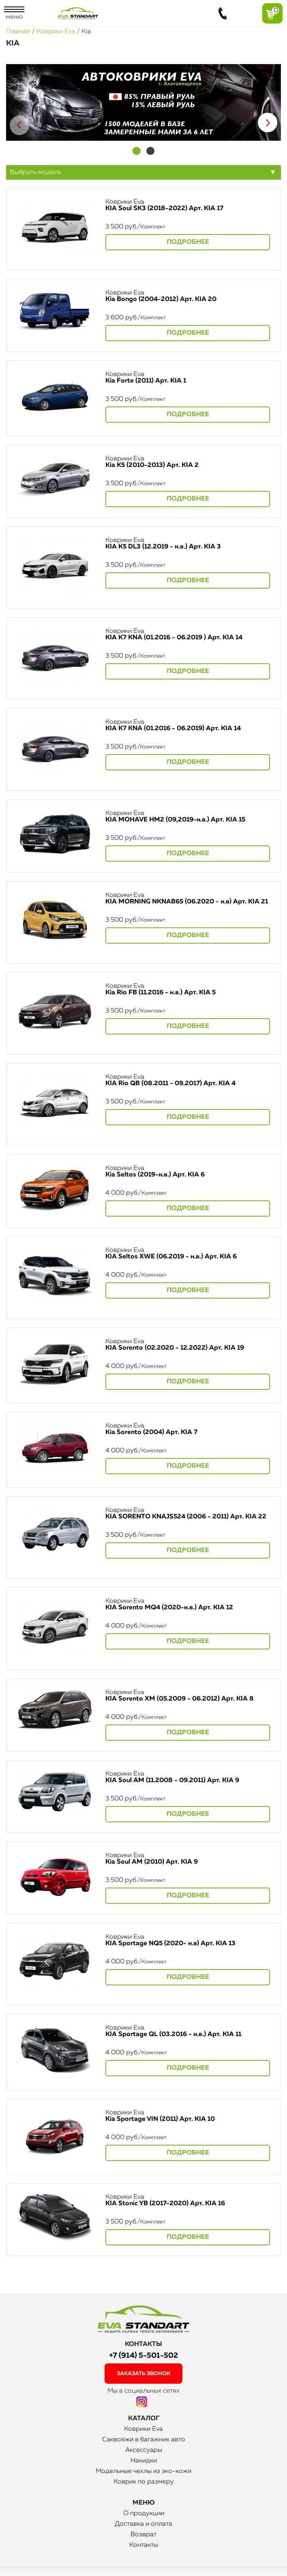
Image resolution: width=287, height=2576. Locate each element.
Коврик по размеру (144, 2482)
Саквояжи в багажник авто (143, 2439)
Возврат (143, 2534)
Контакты (143, 2545)
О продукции (143, 2513)
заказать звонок (143, 2373)
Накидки (144, 2461)
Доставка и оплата (143, 2524)
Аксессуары (143, 2450)
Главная (18, 31)
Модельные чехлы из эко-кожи (143, 2471)
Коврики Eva (55, 31)
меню (14, 13)
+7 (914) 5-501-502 (143, 2355)
